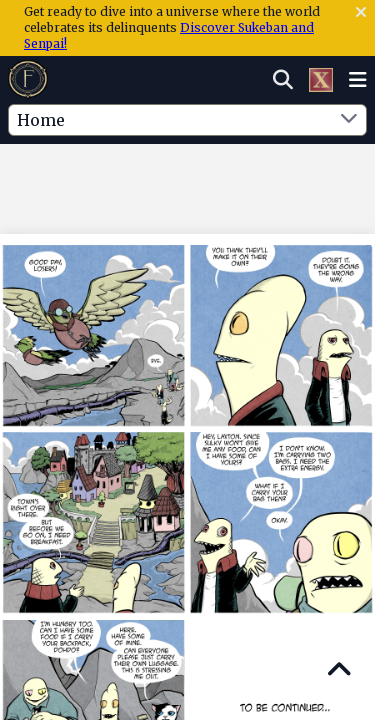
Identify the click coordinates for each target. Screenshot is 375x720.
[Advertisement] (188, 185)
